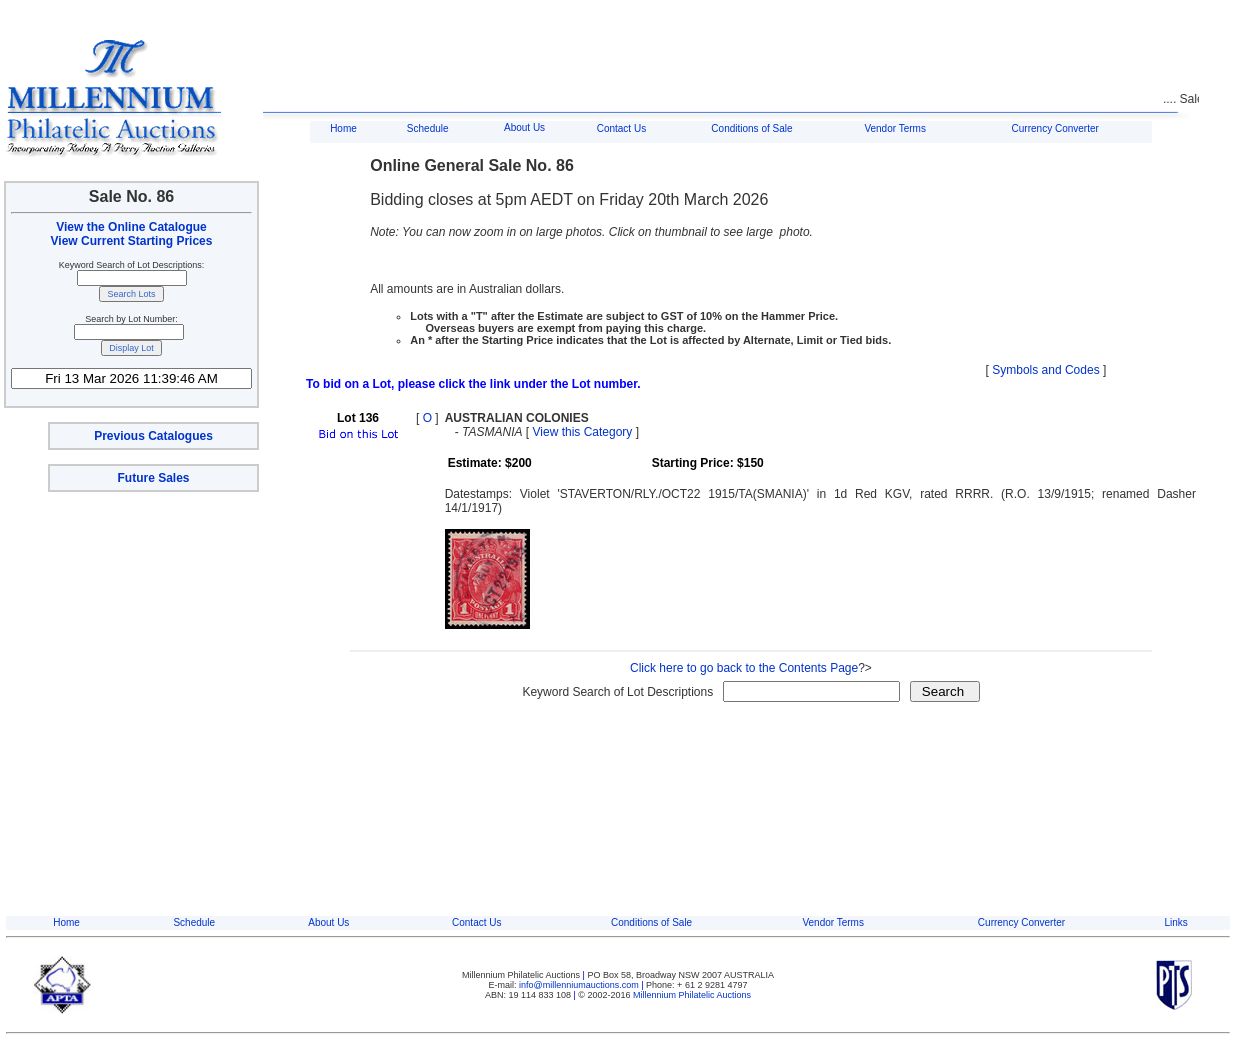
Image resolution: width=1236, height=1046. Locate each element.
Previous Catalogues (153, 436)
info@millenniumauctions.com (580, 985)
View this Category (583, 432)
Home (343, 128)
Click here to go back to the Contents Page (744, 668)
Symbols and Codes (1045, 370)
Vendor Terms (895, 128)
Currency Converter (1055, 128)
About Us (524, 127)
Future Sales (153, 478)
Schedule (428, 128)
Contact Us (621, 128)
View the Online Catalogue (131, 227)
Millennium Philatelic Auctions (692, 995)
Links (1176, 922)
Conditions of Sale (751, 128)
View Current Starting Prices (132, 241)
